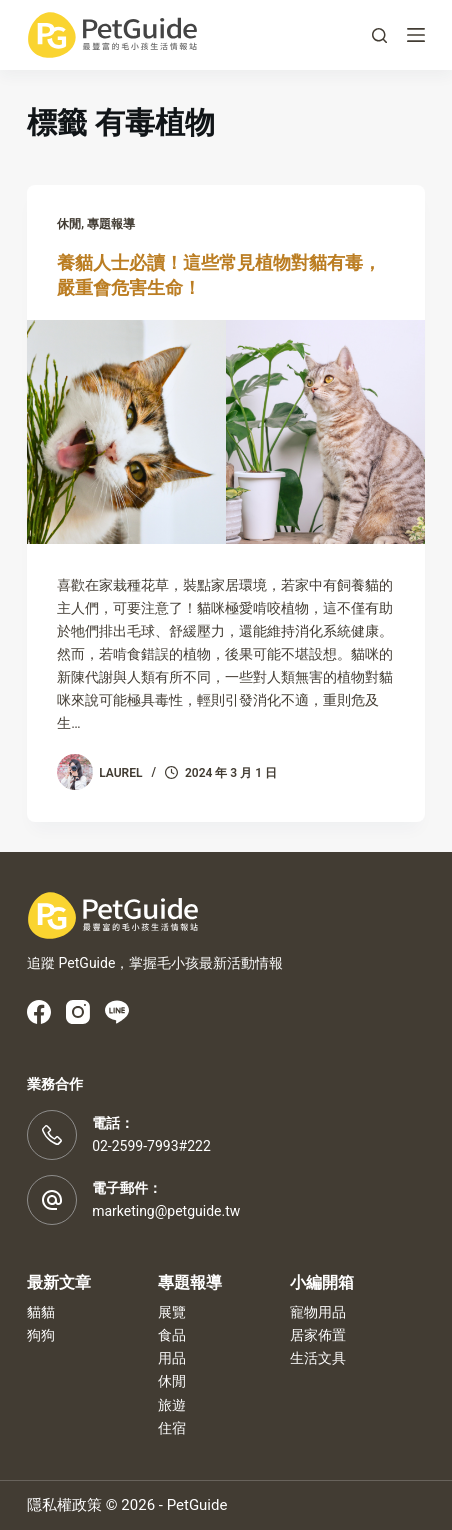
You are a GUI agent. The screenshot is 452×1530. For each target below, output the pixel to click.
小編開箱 (322, 1282)
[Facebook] (39, 1012)
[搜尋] (379, 35)
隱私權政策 (64, 1505)
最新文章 (59, 1282)
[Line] (117, 1012)
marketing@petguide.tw (166, 1211)
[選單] (416, 35)
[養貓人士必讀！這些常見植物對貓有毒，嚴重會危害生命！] (226, 432)
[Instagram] (78, 1012)
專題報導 (111, 224)
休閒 (69, 224)
